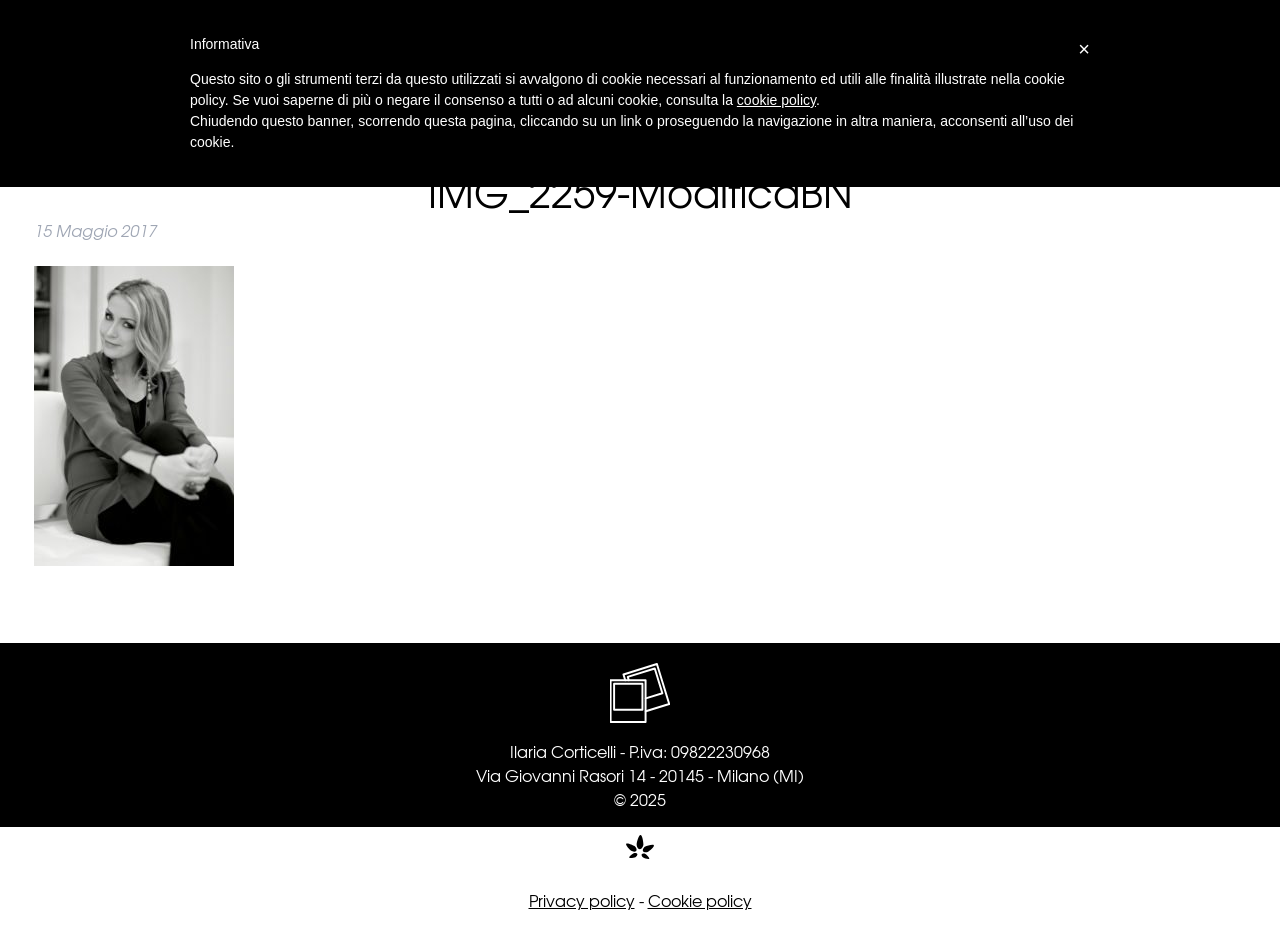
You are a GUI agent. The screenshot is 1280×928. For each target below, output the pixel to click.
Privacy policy (582, 900)
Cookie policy (700, 900)
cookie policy (776, 100)
